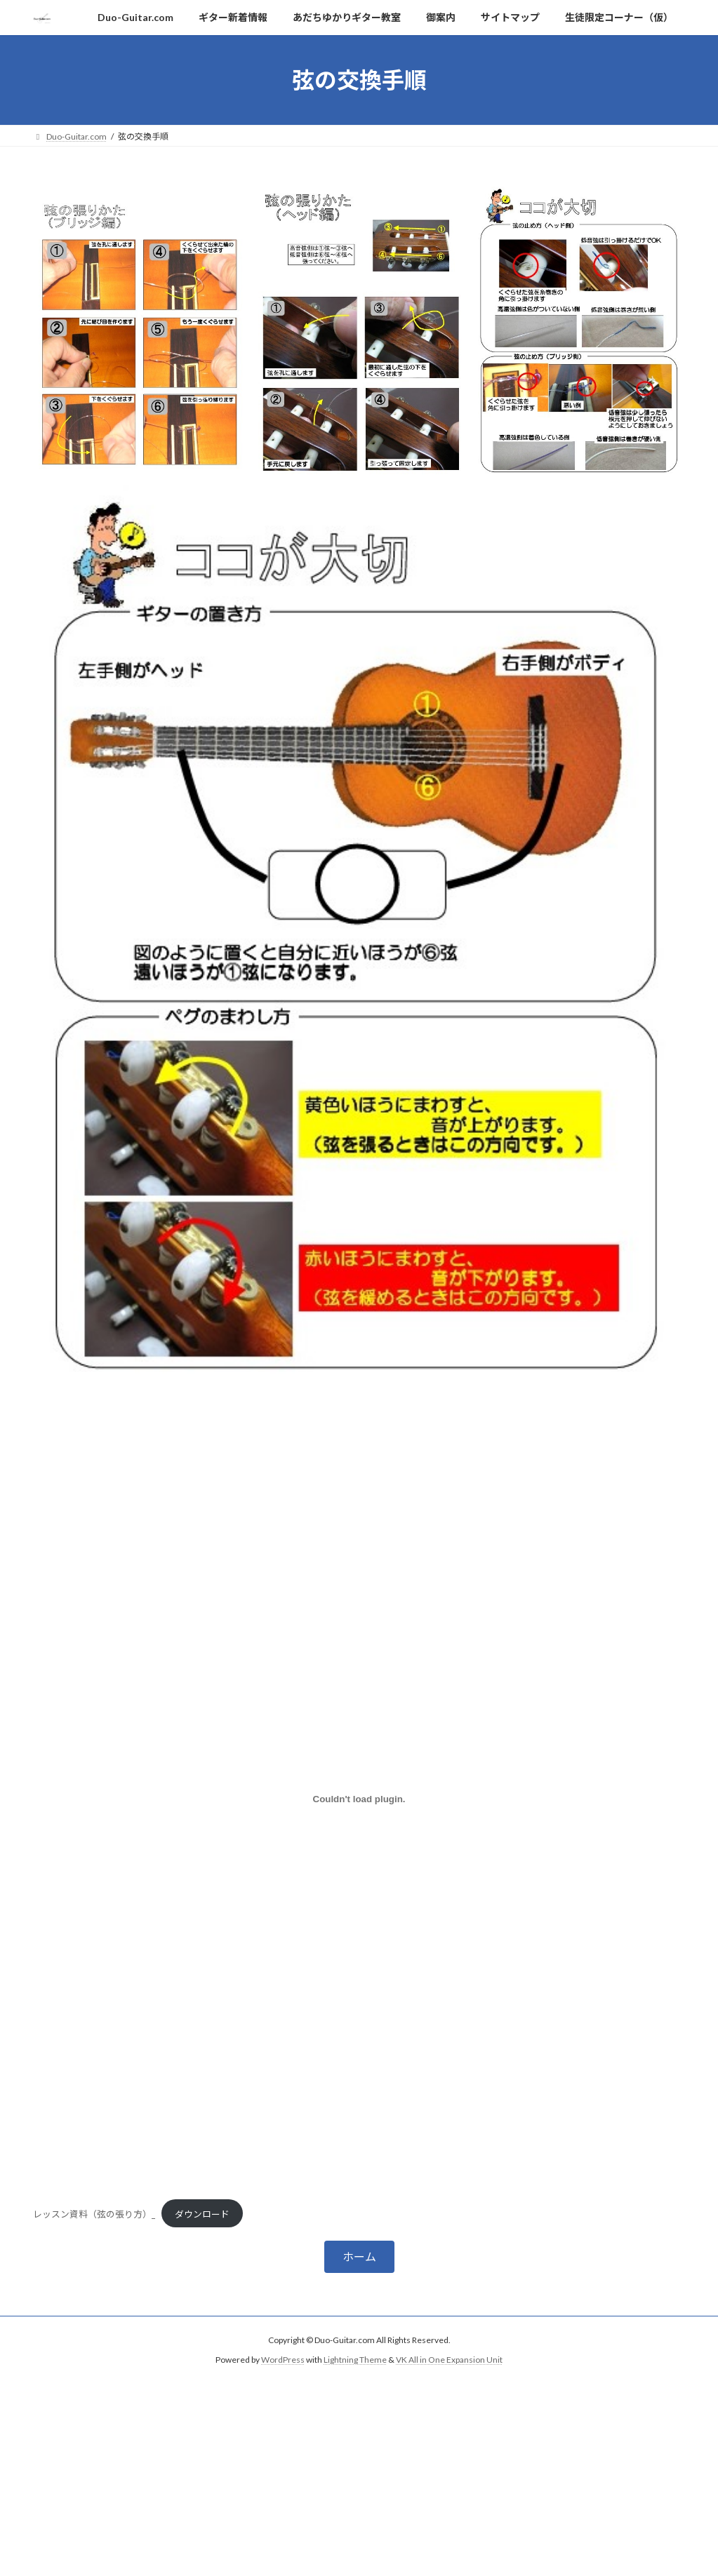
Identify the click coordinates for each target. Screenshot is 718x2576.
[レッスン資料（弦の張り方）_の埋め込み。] (359, 1798)
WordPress (283, 2359)
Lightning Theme (355, 2359)
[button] (359, 2256)
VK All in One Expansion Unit (449, 2359)
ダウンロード (202, 2214)
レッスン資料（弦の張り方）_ (94, 2214)
